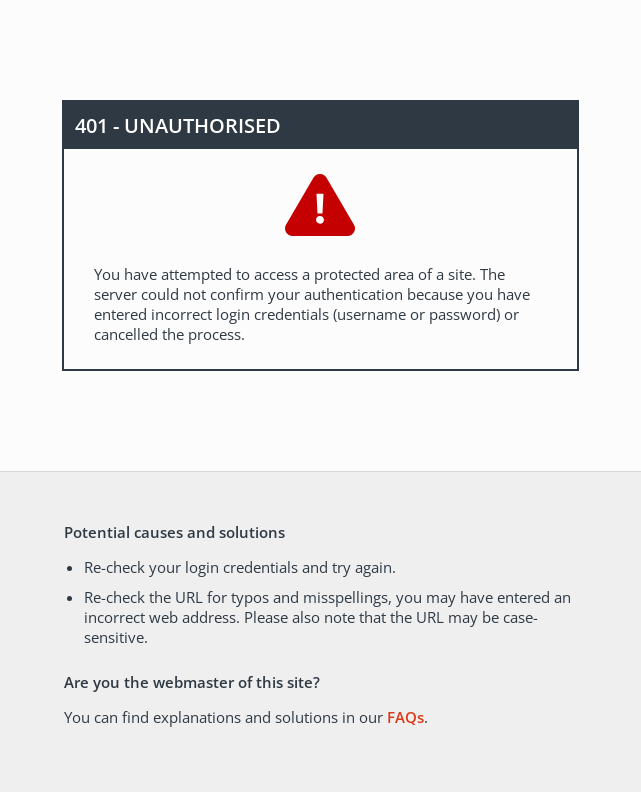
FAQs (405, 717)
